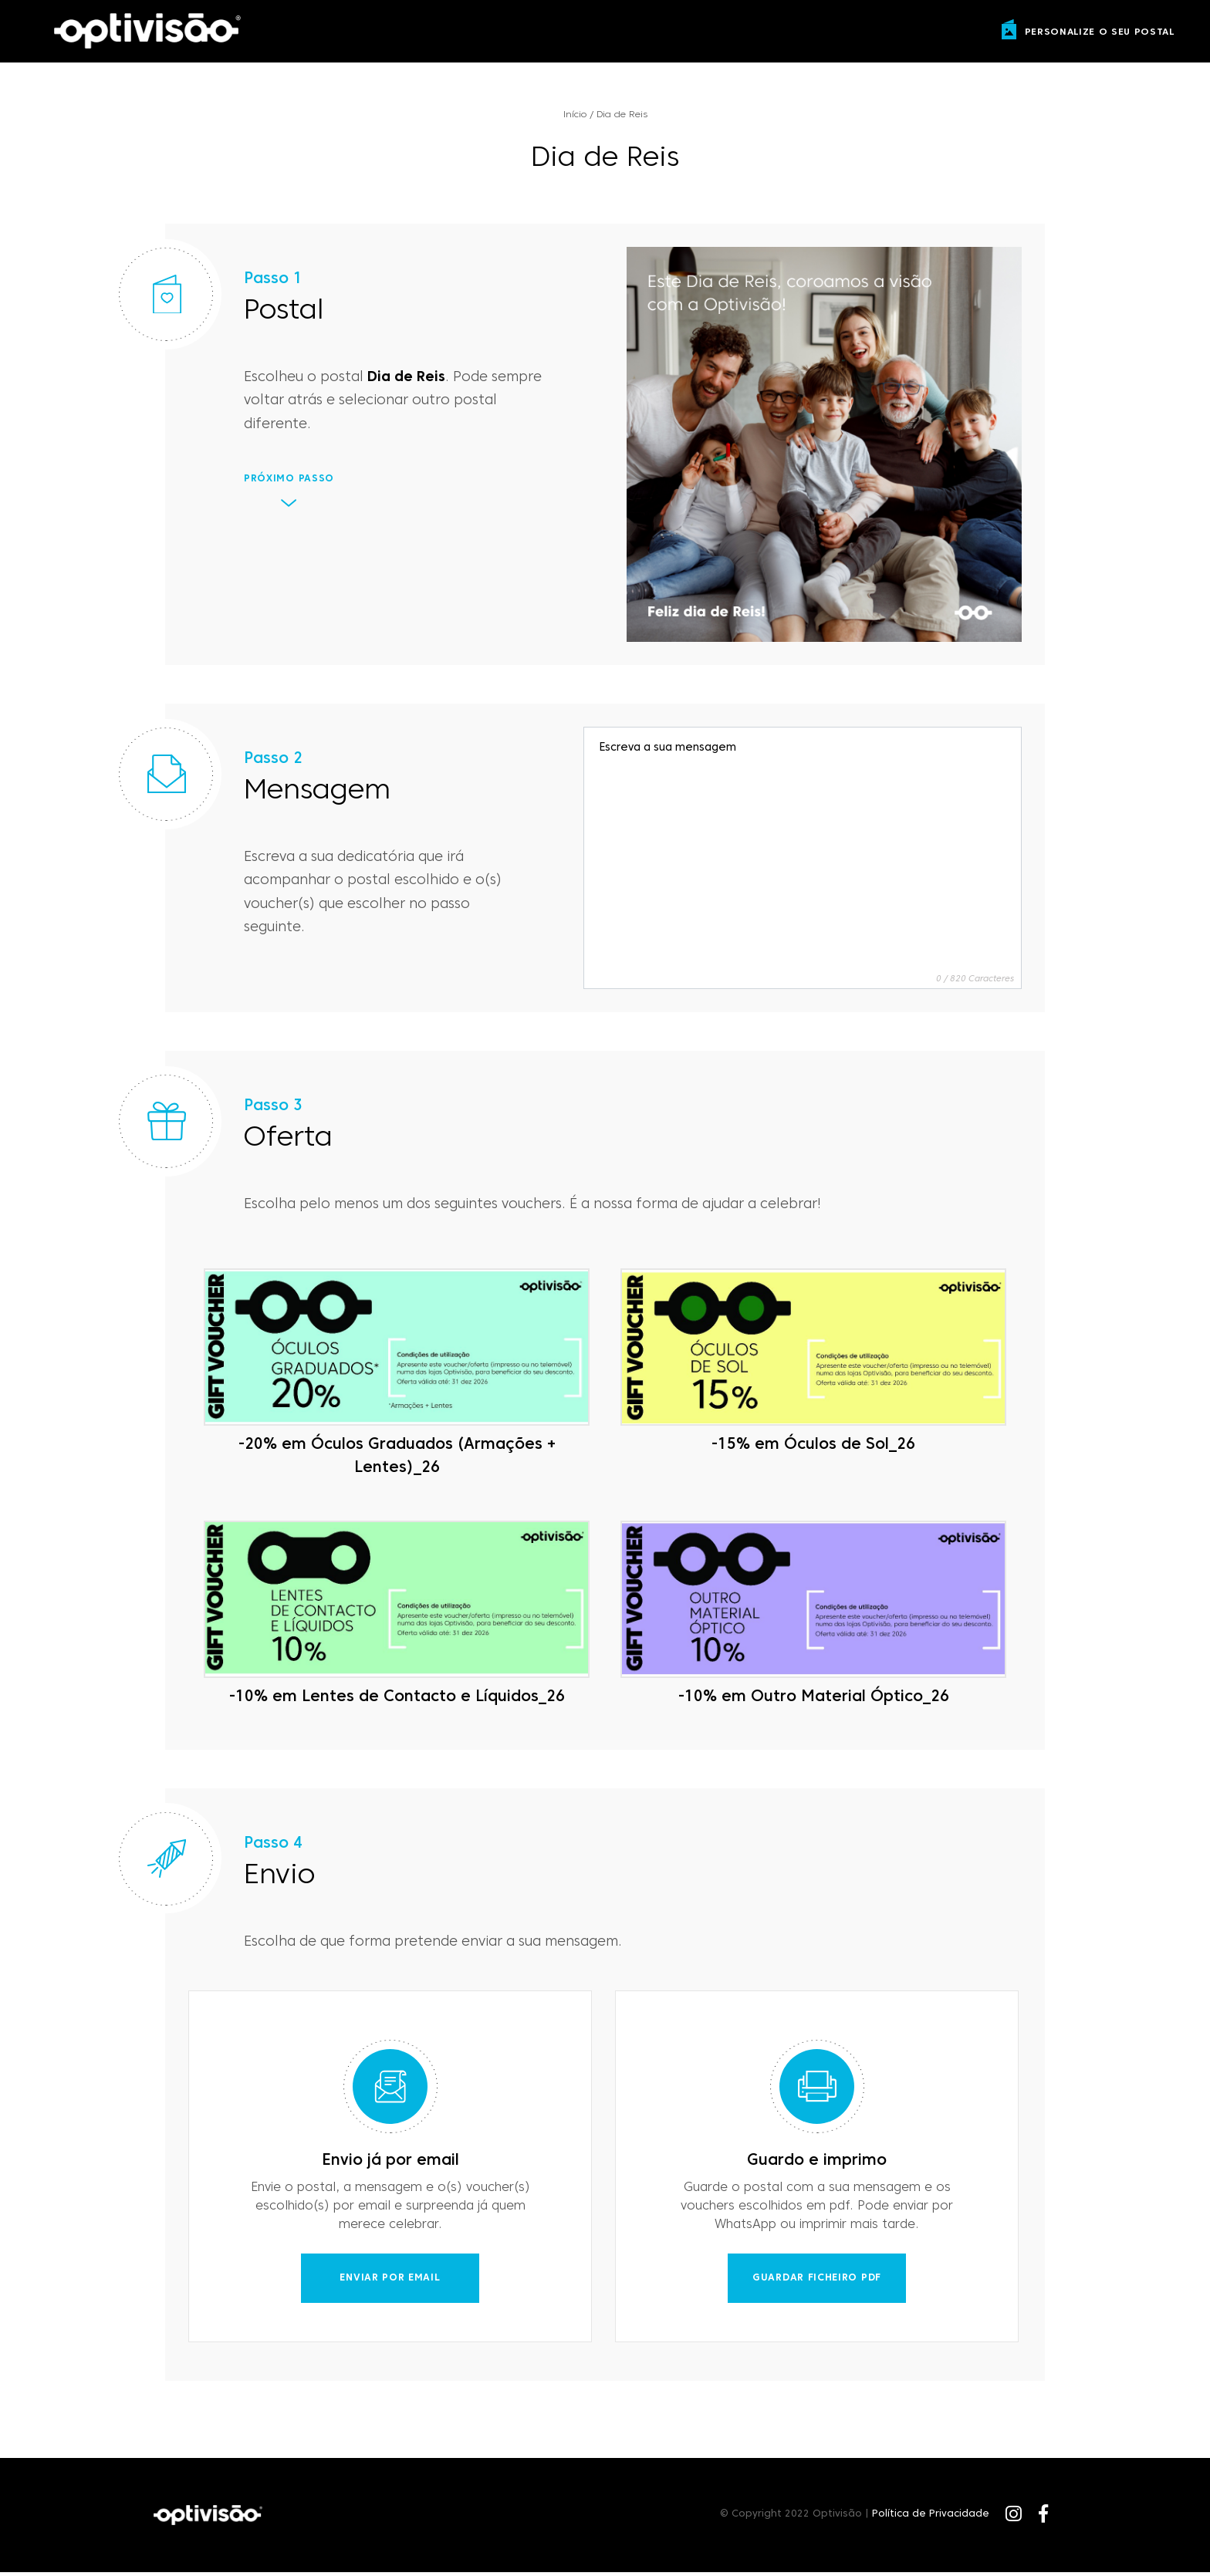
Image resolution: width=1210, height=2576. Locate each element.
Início (574, 115)
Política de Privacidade (930, 2518)
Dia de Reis (622, 115)
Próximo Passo (289, 482)
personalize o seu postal (1100, 32)
